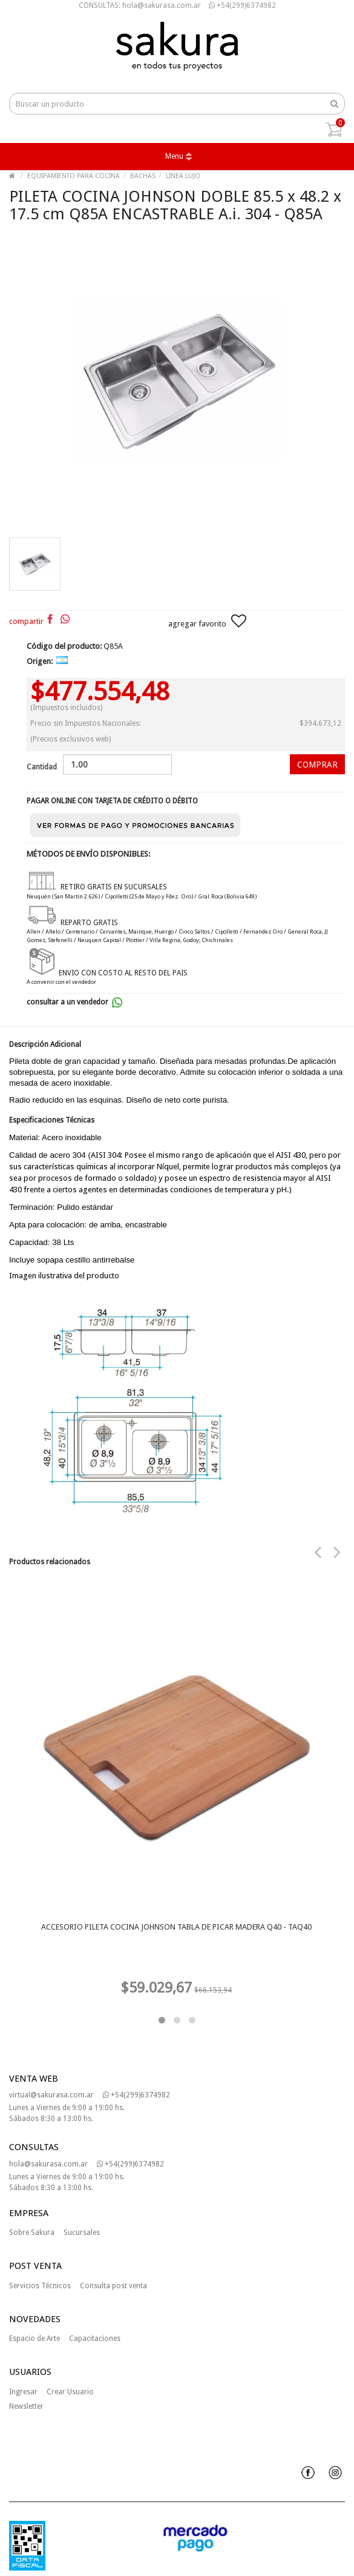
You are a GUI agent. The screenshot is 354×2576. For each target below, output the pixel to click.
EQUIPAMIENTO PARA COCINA (73, 176)
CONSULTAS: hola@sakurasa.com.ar (140, 5)
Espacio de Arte (34, 2338)
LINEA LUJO (183, 176)
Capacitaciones (94, 2338)
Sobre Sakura (31, 2232)
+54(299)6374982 (242, 5)
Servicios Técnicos (40, 2286)
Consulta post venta (113, 2286)
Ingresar (23, 2392)
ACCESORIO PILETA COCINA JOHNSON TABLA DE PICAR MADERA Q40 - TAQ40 (176, 1926)
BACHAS (143, 176)
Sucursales (82, 2232)
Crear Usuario (70, 2392)
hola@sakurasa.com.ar (48, 2164)
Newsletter (26, 2406)
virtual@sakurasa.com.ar (51, 2095)
